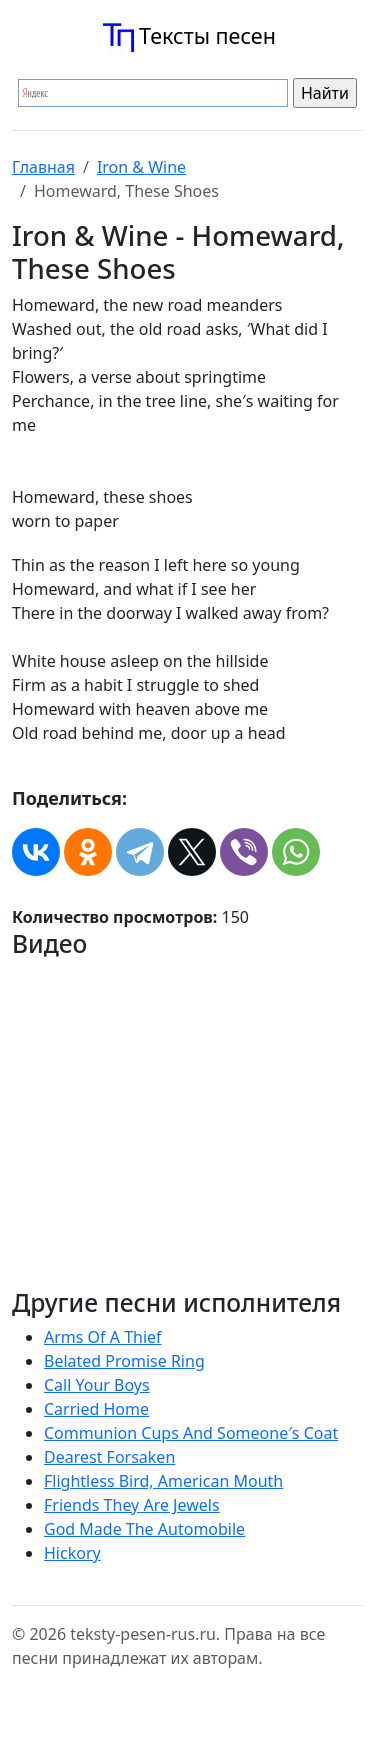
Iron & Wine (141, 167)
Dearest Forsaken (109, 1457)
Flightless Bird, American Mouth (163, 1481)
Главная (43, 167)
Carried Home (96, 1409)
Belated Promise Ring (124, 1361)
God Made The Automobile (144, 1529)
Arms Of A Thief (103, 1337)
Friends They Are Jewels (132, 1505)
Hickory (72, 1553)
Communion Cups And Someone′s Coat (191, 1433)
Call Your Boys (97, 1385)
